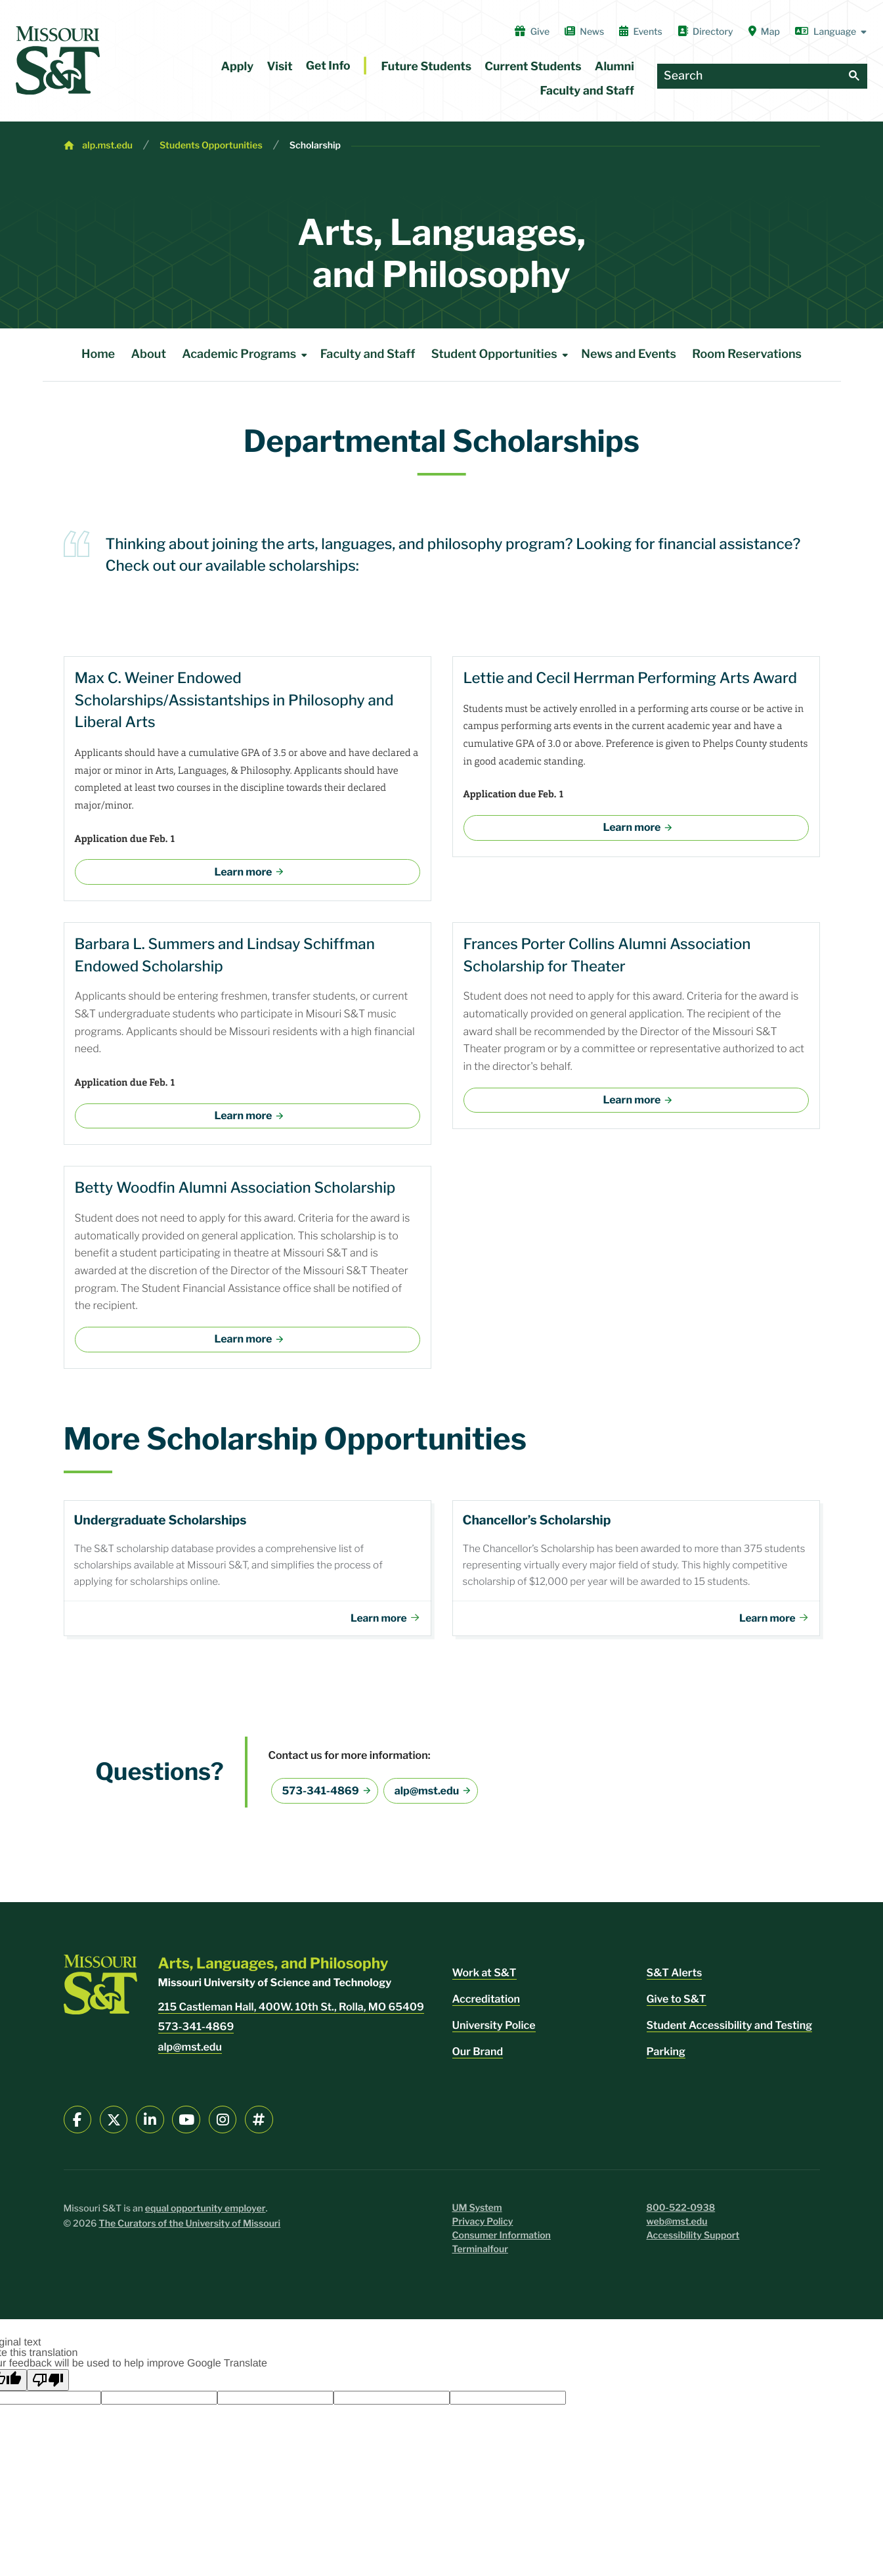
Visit (279, 67)
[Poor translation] (48, 2385)
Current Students (533, 67)
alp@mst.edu (427, 1796)
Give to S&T (676, 2004)
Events (640, 31)
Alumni (614, 67)
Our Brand (478, 2057)
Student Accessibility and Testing (730, 2030)
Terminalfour (480, 2254)
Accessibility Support (693, 2240)
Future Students (426, 67)
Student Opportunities (502, 354)
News (584, 31)
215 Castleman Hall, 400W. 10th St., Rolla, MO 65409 (291, 2012)
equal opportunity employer (205, 2213)
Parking (666, 2057)
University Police (494, 2030)
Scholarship (315, 145)
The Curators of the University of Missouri (189, 2228)
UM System (477, 2213)
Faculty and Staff (587, 91)
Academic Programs (247, 354)
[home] (58, 60)
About (148, 354)
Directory (705, 31)
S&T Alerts (674, 1978)
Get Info (328, 66)
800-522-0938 (681, 2213)
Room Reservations (747, 354)
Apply (237, 67)
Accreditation (486, 2004)
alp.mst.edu (107, 145)
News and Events (628, 354)
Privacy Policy (482, 2226)
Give (532, 31)
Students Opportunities (211, 145)
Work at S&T (484, 1978)
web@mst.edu (677, 2226)
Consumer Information (501, 2240)
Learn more (243, 872)
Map (764, 31)
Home (98, 354)
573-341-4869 (320, 1796)
